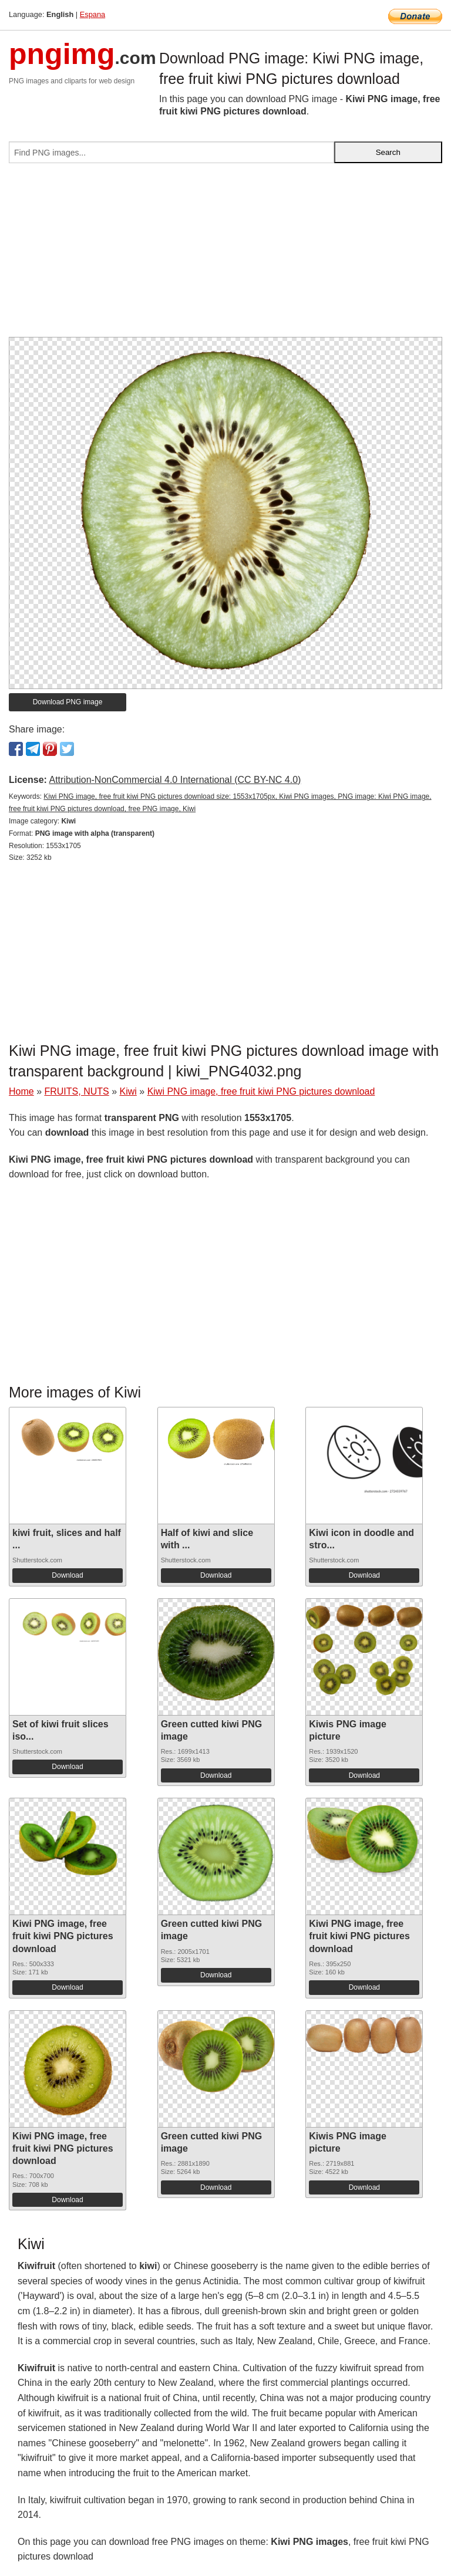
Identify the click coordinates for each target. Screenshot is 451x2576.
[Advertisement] (225, 255)
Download (67, 1575)
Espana (92, 14)
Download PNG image (68, 702)
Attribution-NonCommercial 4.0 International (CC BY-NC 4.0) (175, 780)
